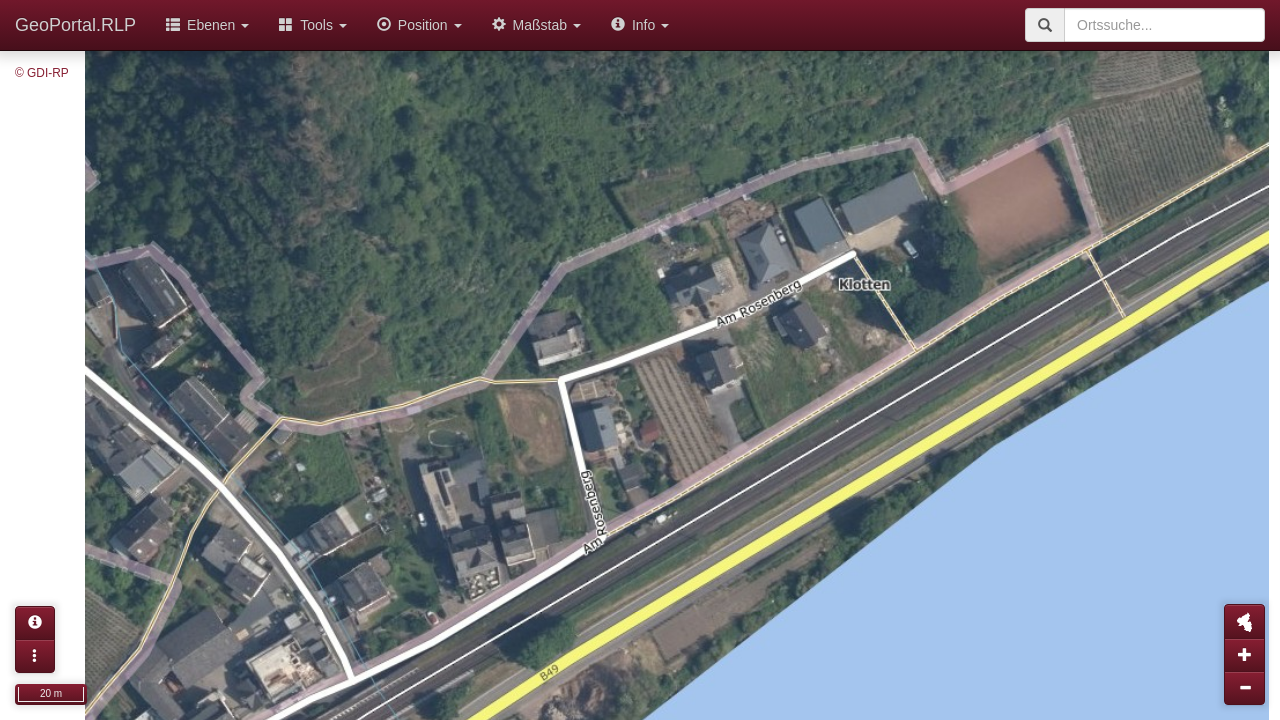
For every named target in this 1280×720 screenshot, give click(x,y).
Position (419, 25)
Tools (313, 25)
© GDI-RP (42, 73)
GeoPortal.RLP (75, 25)
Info (640, 25)
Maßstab (536, 25)
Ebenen (207, 25)
